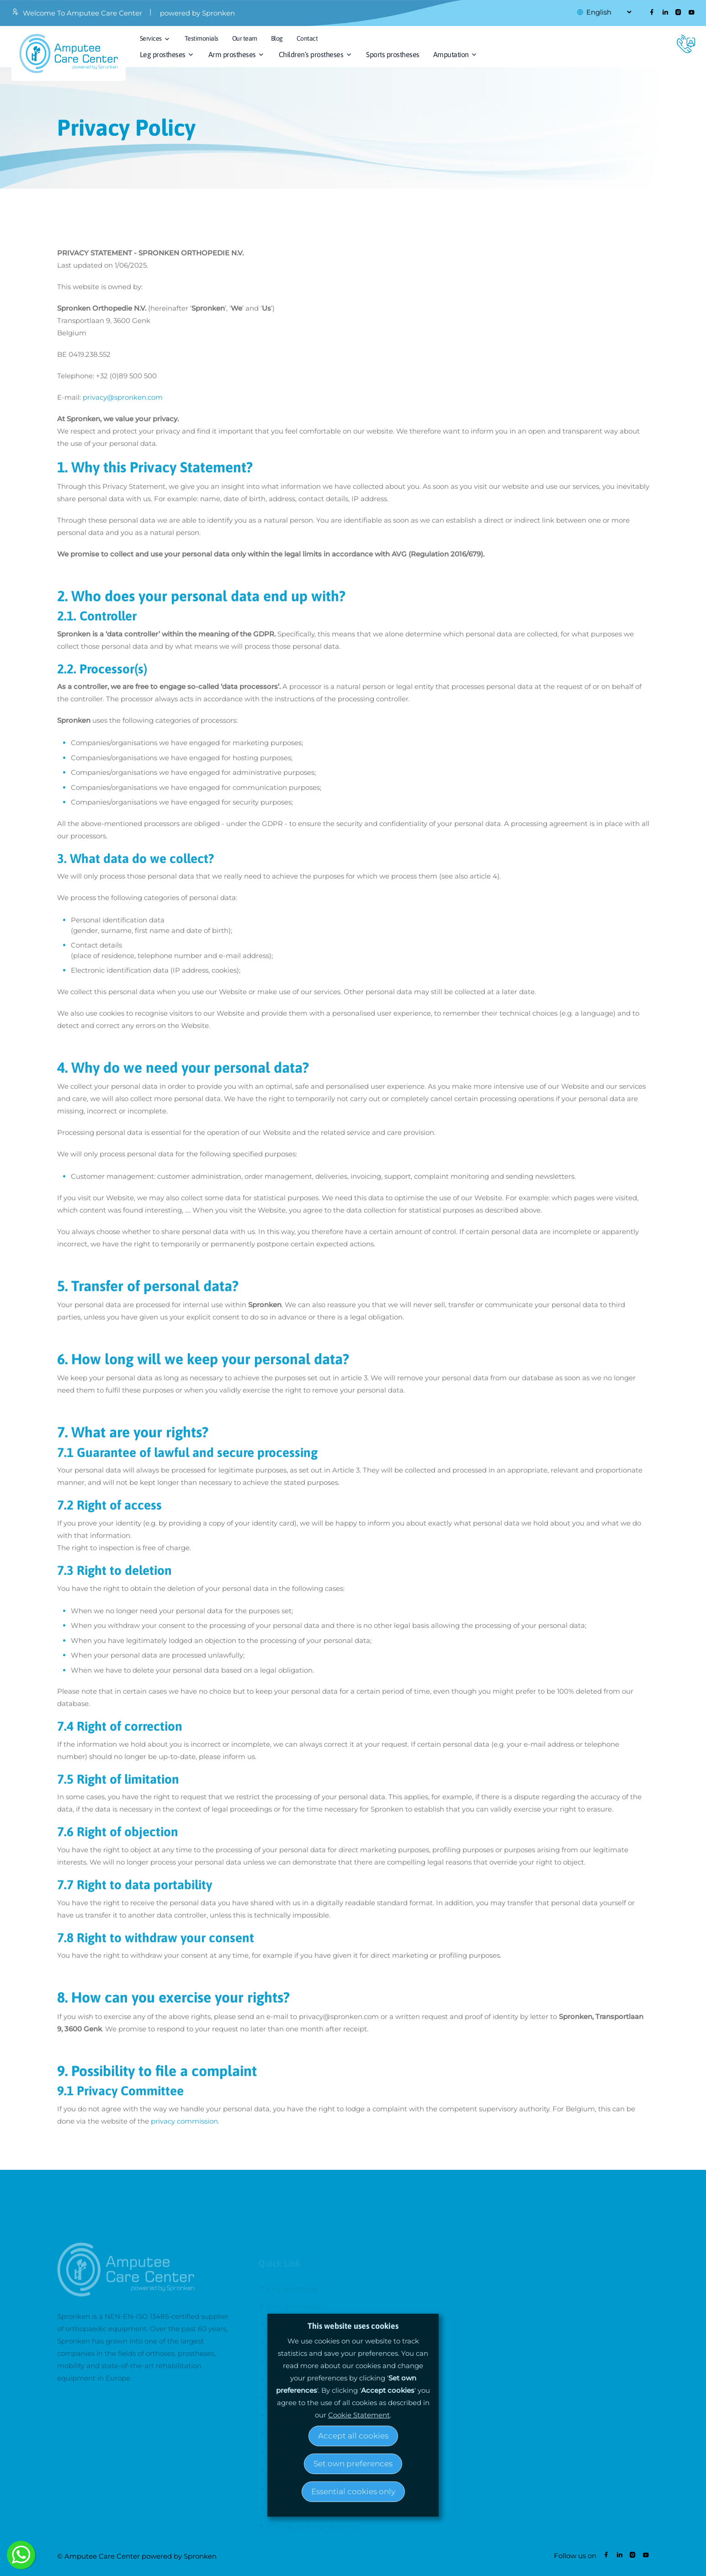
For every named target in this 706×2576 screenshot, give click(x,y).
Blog (277, 38)
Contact (307, 38)
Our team (244, 38)
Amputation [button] (451, 54)
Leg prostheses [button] (163, 54)
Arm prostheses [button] (232, 54)
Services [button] (151, 38)
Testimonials (201, 38)
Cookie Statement (359, 2415)
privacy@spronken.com (123, 403)
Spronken (200, 2556)
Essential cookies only (353, 2491)
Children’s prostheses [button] (311, 54)
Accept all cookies (353, 2435)
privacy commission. (185, 2127)
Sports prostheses (392, 54)
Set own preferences (353, 2463)
